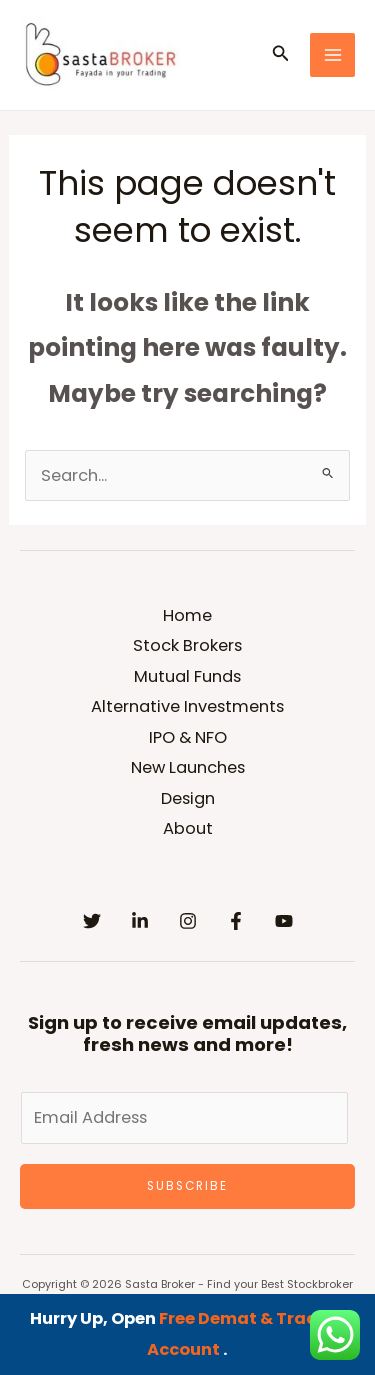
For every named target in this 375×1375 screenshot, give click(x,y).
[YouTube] (284, 921)
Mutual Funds (187, 676)
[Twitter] (92, 921)
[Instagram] (188, 921)
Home (187, 615)
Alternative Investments (187, 706)
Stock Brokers (187, 645)
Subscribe (187, 1186)
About (188, 828)
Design (188, 798)
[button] (281, 55)
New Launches (188, 767)
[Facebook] (236, 921)
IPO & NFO (188, 737)
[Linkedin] (140, 921)
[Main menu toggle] (332, 55)
